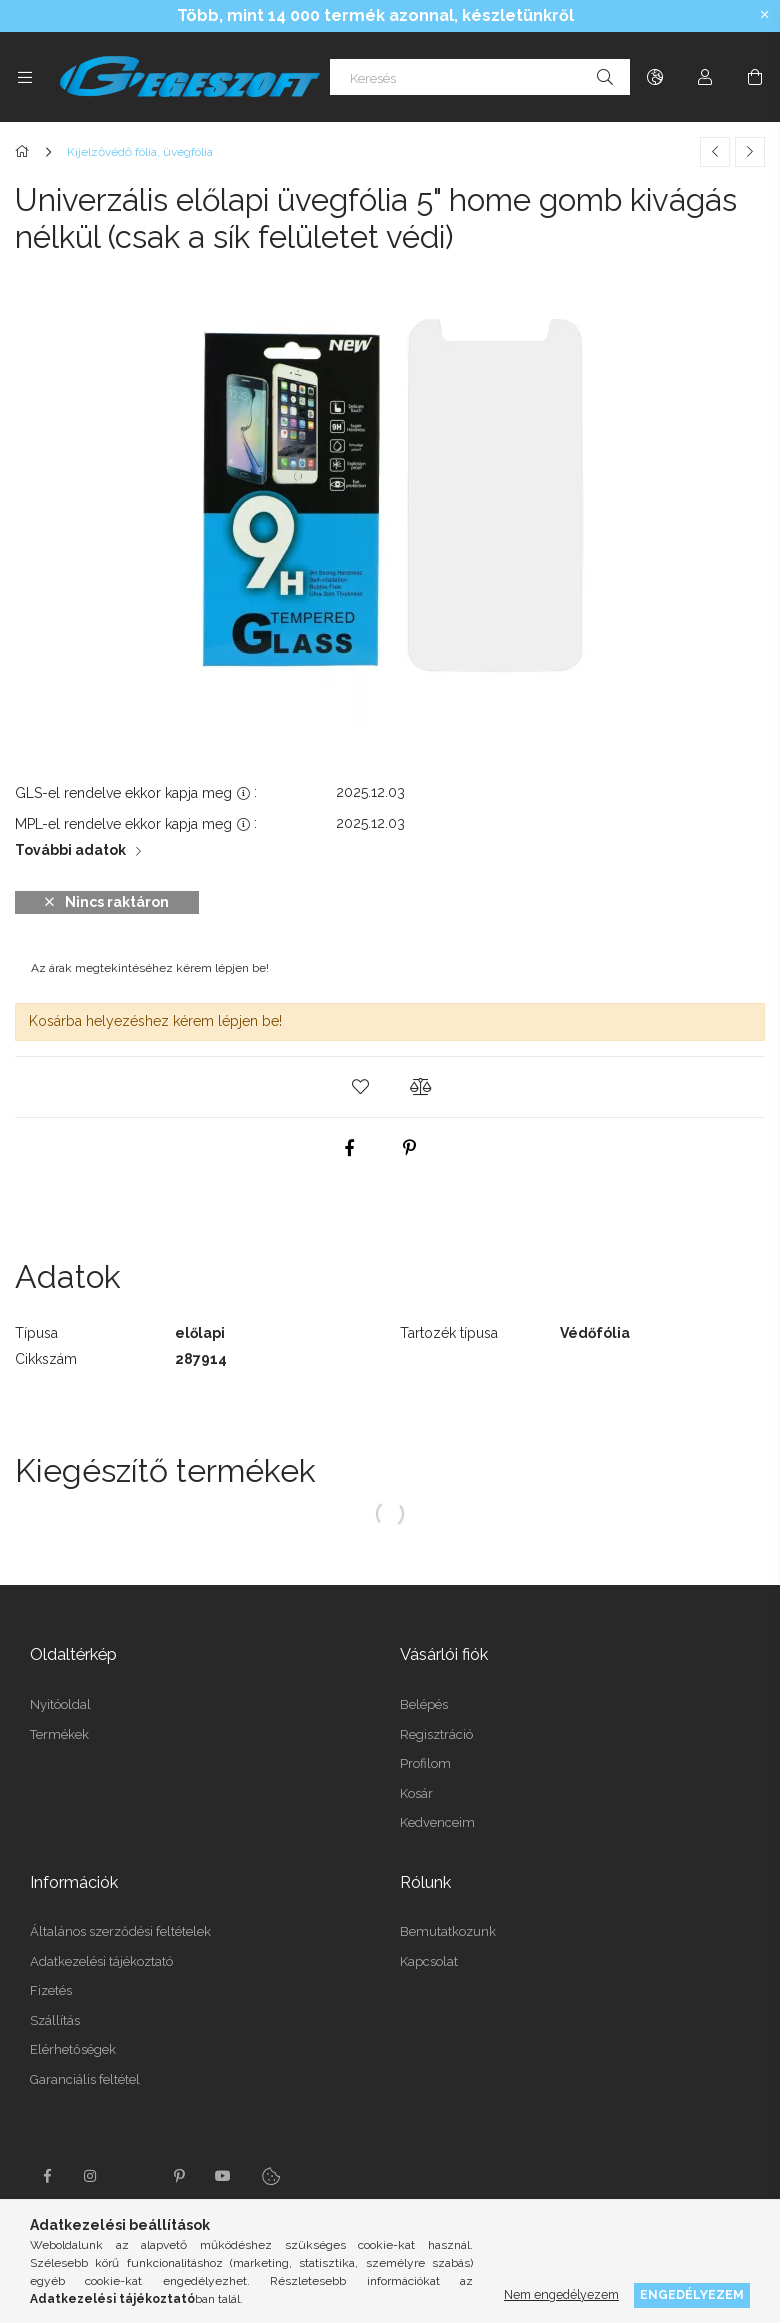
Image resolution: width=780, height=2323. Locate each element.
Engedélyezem (692, 2294)
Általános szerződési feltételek (120, 1931)
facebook (47, 2176)
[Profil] (705, 77)
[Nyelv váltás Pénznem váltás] (655, 77)
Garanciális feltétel (85, 2079)
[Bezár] (765, 15)
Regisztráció (436, 1734)
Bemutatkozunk (448, 1931)
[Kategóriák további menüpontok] (25, 77)
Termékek (59, 1734)
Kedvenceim (437, 1822)
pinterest (179, 2176)
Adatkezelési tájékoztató (101, 1961)
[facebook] (350, 1148)
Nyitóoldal (60, 1704)
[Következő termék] (750, 152)
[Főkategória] (25, 152)
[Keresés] (480, 77)
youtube (223, 2176)
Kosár (416, 1793)
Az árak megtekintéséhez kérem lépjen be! (150, 968)
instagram (91, 2176)
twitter (135, 2176)
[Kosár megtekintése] (755, 77)
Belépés (424, 1704)
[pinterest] (410, 1148)
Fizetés (51, 1990)
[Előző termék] (715, 152)
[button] (360, 1087)
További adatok (70, 850)
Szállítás (55, 2020)
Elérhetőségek (73, 2049)
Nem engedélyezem (561, 2294)
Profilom (425, 1763)
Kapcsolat (429, 1961)
